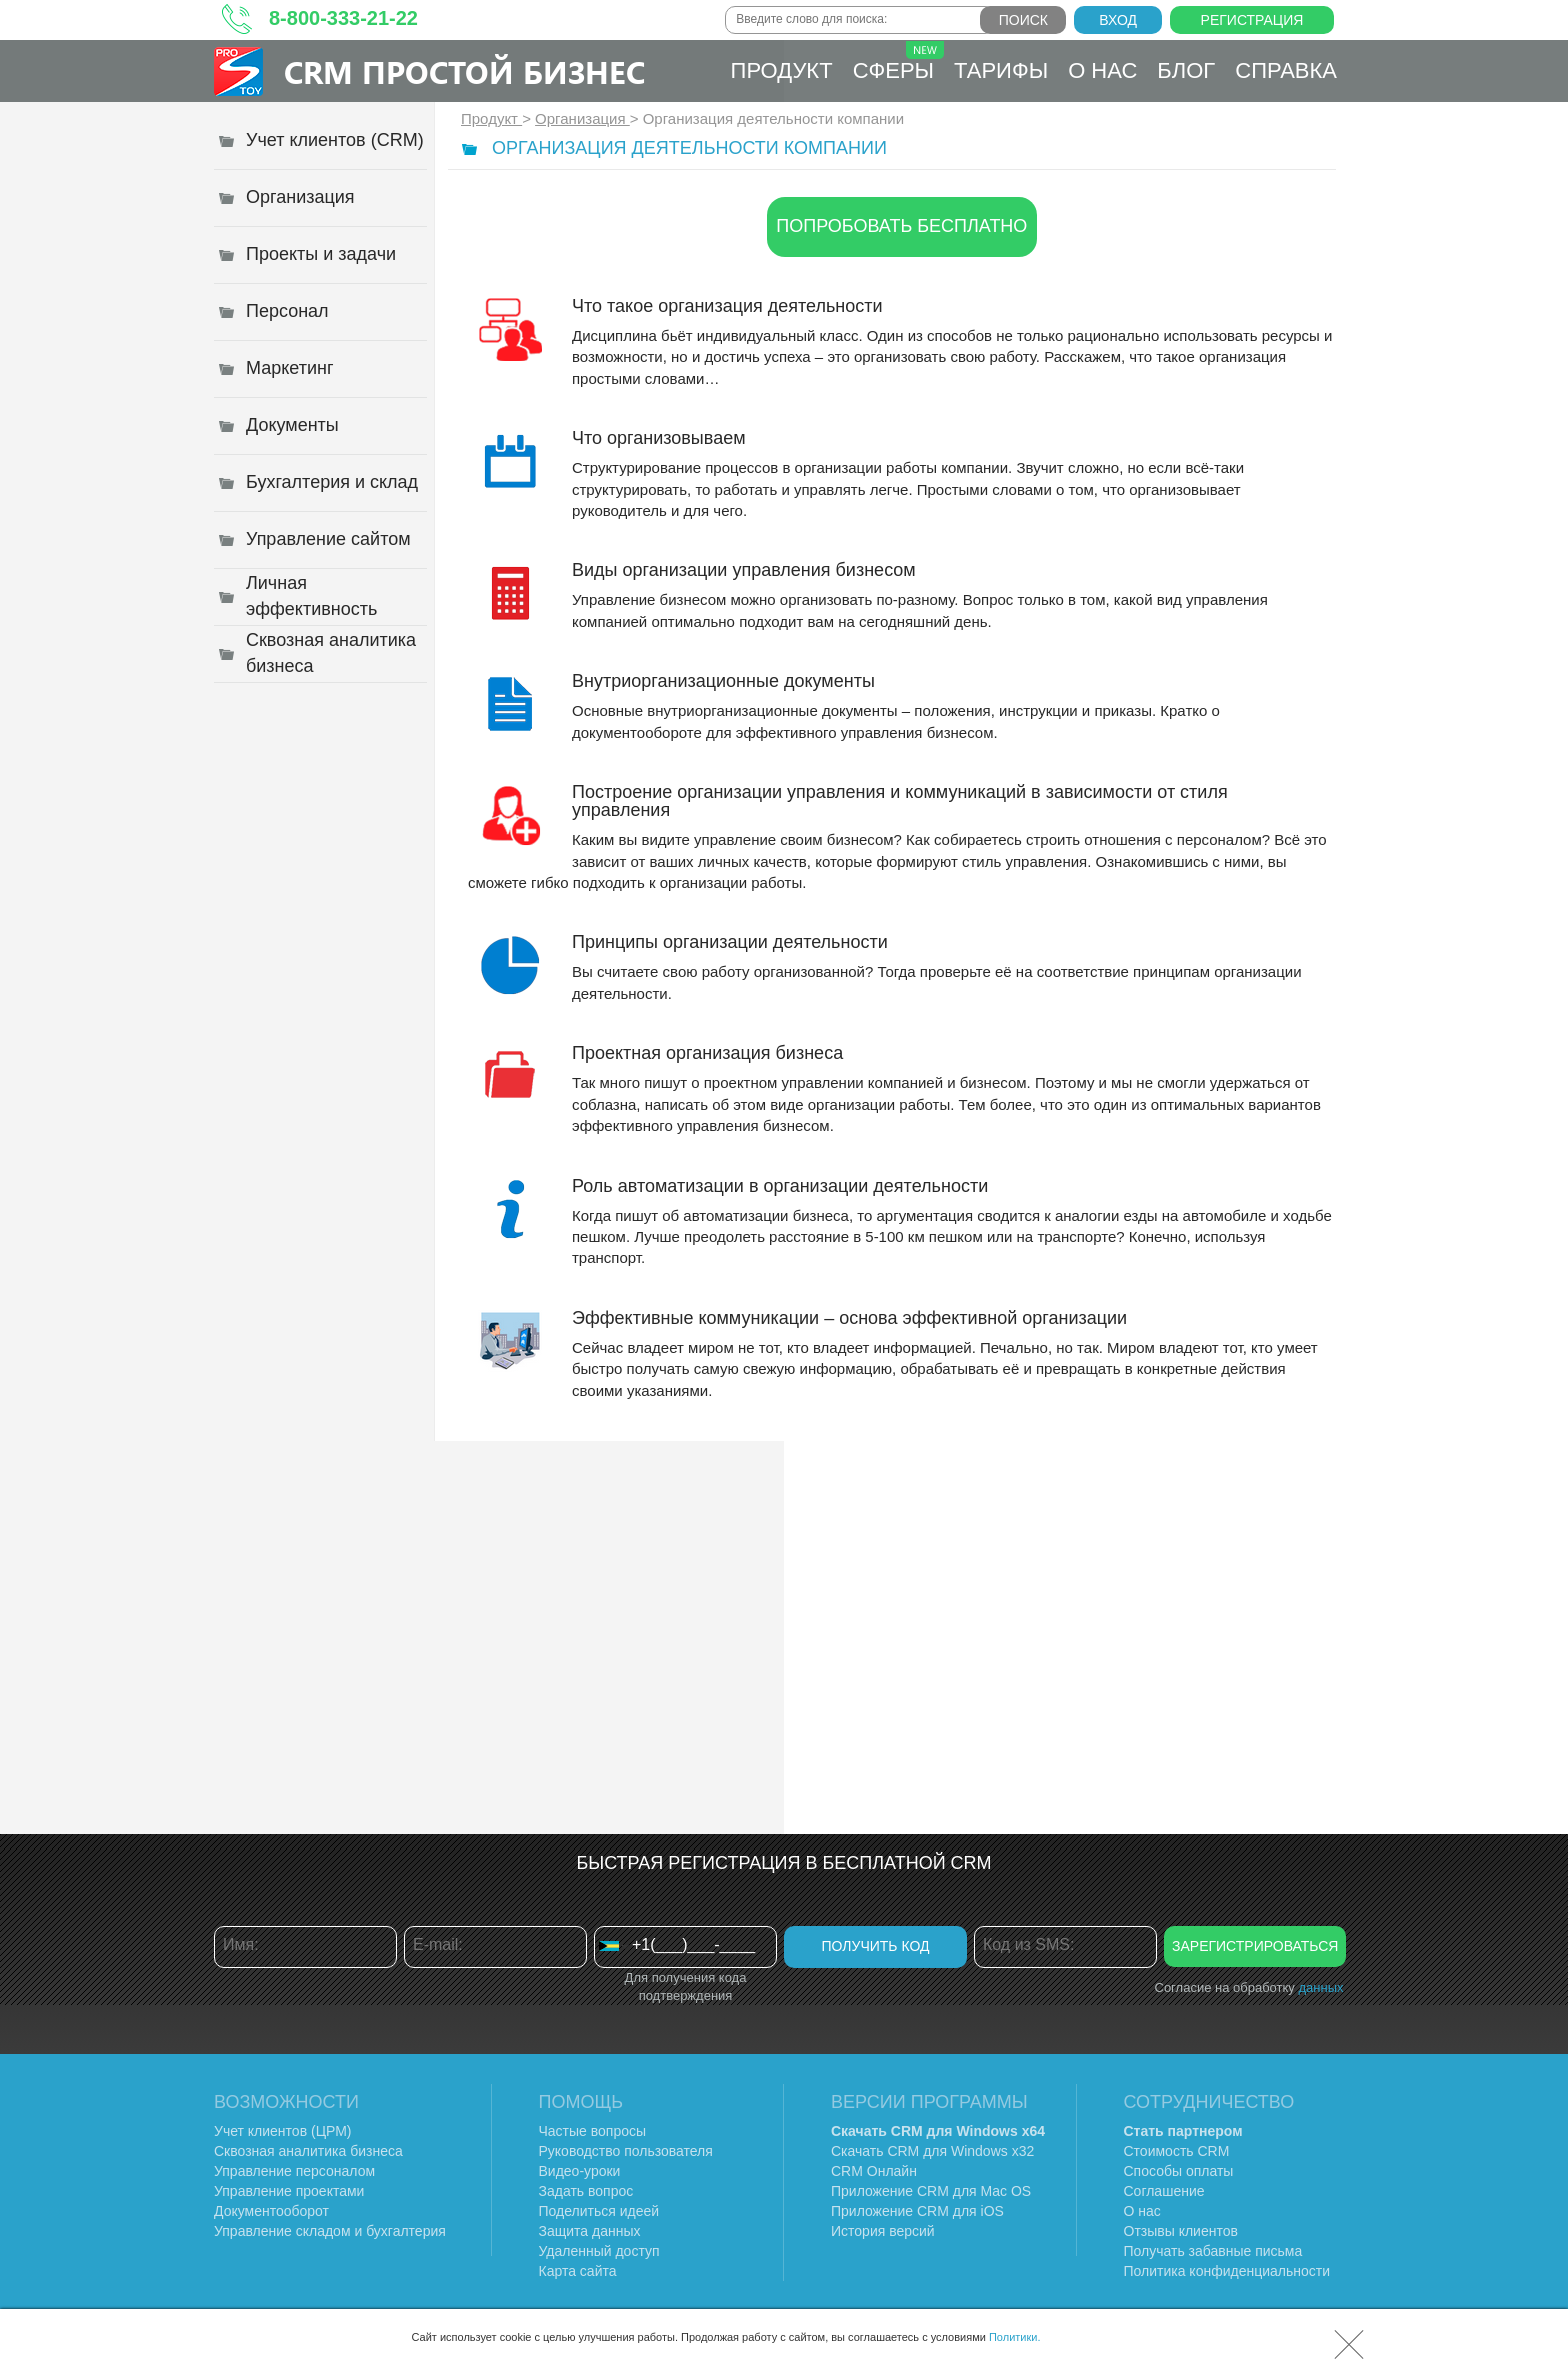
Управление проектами (289, 2191)
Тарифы (1001, 70)
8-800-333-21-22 (343, 18)
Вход (1118, 20)
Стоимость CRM (1177, 2151)
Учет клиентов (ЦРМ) (283, 2131)
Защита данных (590, 2231)
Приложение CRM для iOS (917, 2211)
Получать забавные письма (1213, 2251)
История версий (883, 2231)
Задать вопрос (586, 2191)
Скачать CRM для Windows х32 (932, 2151)
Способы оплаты (1179, 2171)
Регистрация (1252, 20)
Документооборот (271, 2211)
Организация (582, 118)
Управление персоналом (294, 2171)
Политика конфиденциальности (1227, 2271)
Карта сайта (578, 2271)
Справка (1286, 70)
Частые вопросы (593, 2131)
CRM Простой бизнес (464, 71)
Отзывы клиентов (1181, 2231)
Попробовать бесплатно (901, 226)
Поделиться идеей (599, 2211)
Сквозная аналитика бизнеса (308, 2151)
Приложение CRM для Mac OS (931, 2191)
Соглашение (1164, 2191)
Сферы (898, 62)
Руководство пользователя (626, 2151)
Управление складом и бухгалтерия (330, 2231)
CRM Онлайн (874, 2171)
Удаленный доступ (599, 2251)
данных (1320, 1987)
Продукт (782, 70)
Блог (1186, 70)
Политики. (1015, 2337)
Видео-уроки (580, 2171)
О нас (1102, 70)
